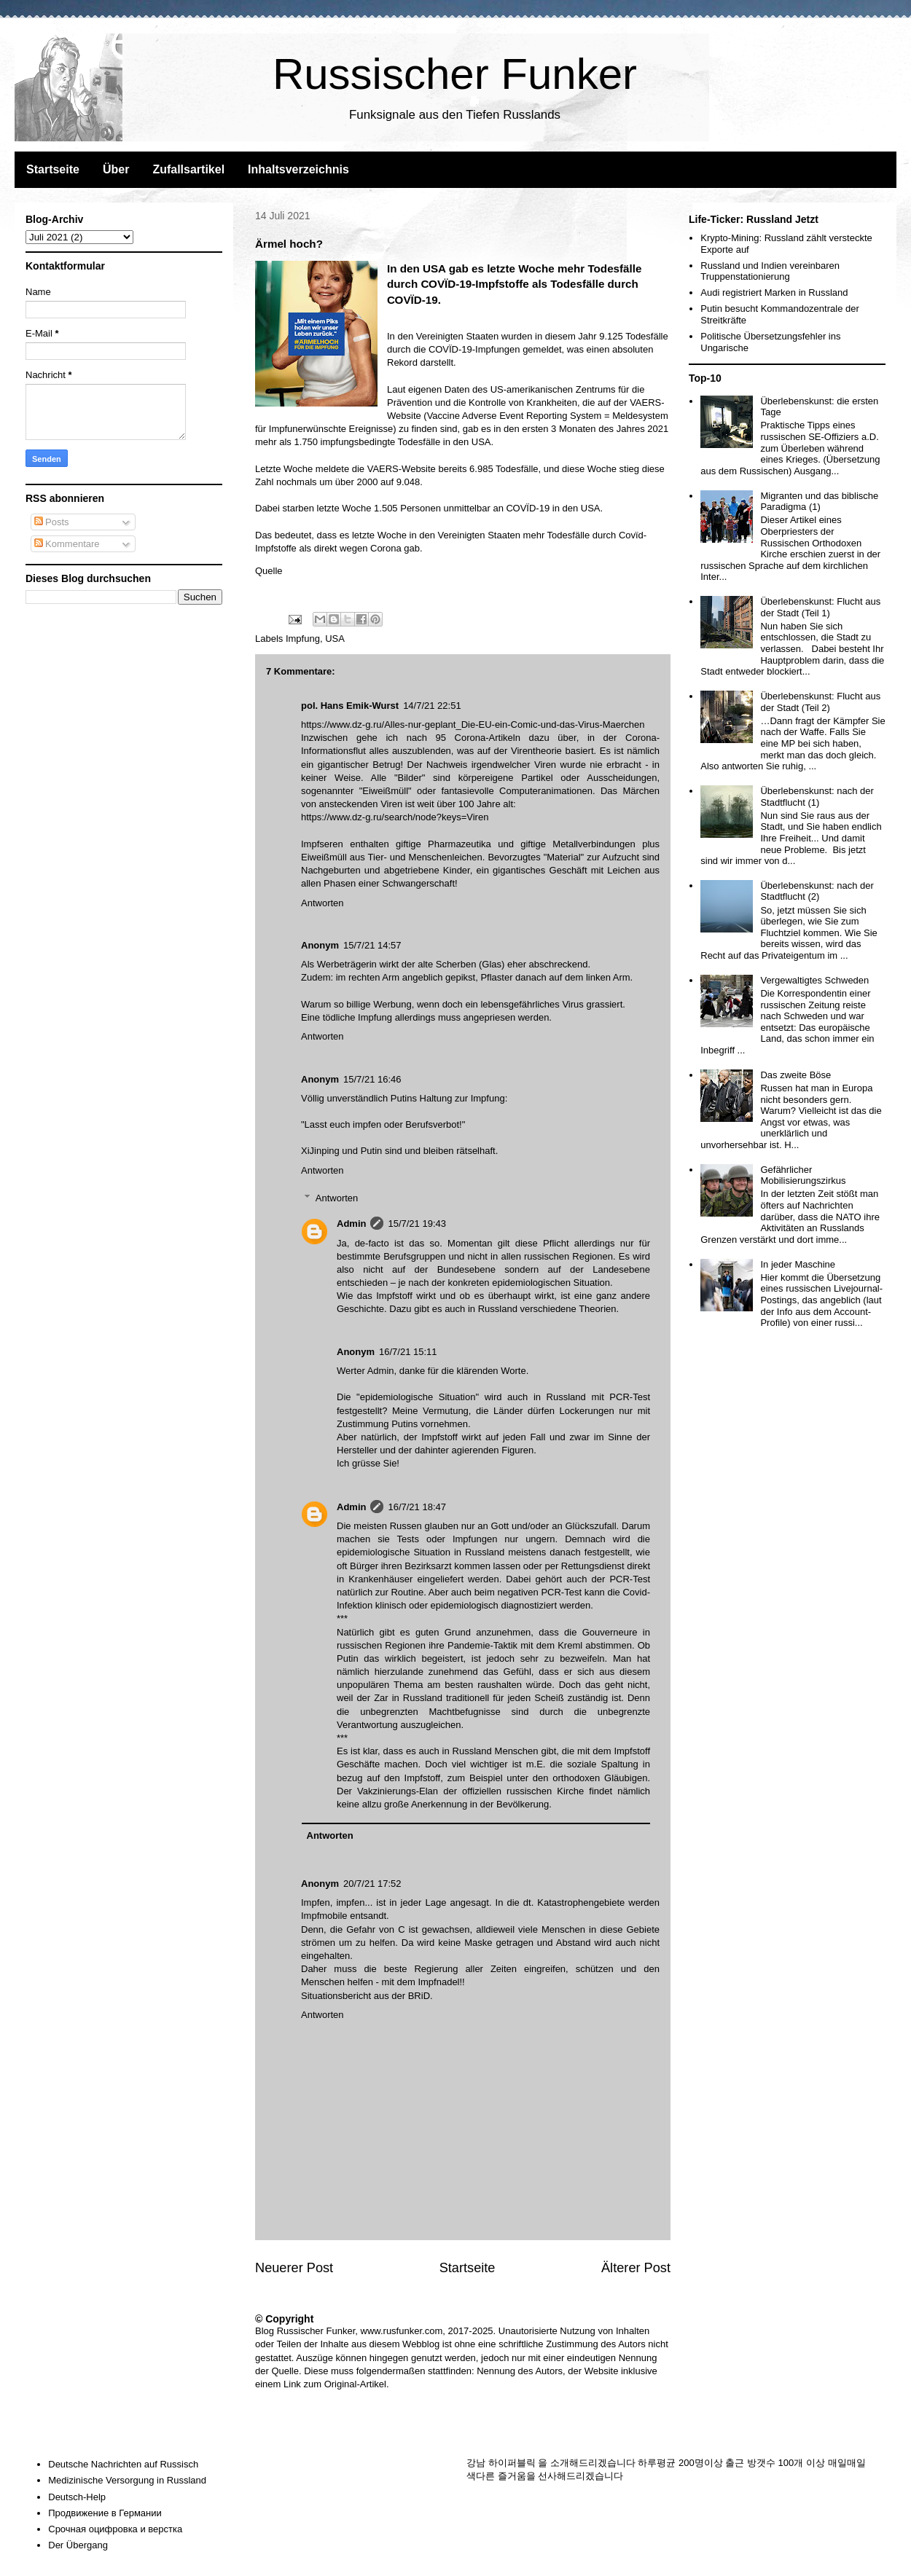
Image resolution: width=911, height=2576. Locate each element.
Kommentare (67, 543)
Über (116, 169)
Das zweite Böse (795, 1074)
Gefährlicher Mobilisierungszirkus (802, 1175)
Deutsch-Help (77, 2496)
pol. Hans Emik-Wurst (350, 705)
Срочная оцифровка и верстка (115, 2529)
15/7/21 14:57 (372, 945)
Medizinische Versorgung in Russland (127, 2480)
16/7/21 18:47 (417, 1506)
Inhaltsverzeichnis (298, 169)
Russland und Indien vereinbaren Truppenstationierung (770, 271)
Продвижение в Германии (105, 2513)
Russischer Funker (455, 74)
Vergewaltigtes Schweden (814, 980)
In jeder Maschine (797, 1264)
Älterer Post (635, 2268)
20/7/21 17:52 (372, 1883)
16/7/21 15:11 (408, 1351)
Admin (351, 1223)
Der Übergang (78, 2545)
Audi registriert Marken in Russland (774, 292)
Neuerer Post (294, 2268)
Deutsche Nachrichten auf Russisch (123, 2464)
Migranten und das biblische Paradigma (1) (819, 501)
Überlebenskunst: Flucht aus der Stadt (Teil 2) (820, 702)
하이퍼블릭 (512, 2462)
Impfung (303, 638)
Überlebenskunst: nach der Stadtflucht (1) (816, 796)
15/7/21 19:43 (417, 1223)
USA (335, 638)
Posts (51, 522)
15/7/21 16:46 (372, 1079)
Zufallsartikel (188, 169)
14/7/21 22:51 (432, 705)
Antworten (322, 903)
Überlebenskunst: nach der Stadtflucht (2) (816, 891)
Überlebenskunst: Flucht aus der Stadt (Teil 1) (820, 607)
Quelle (269, 570)
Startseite (52, 169)
